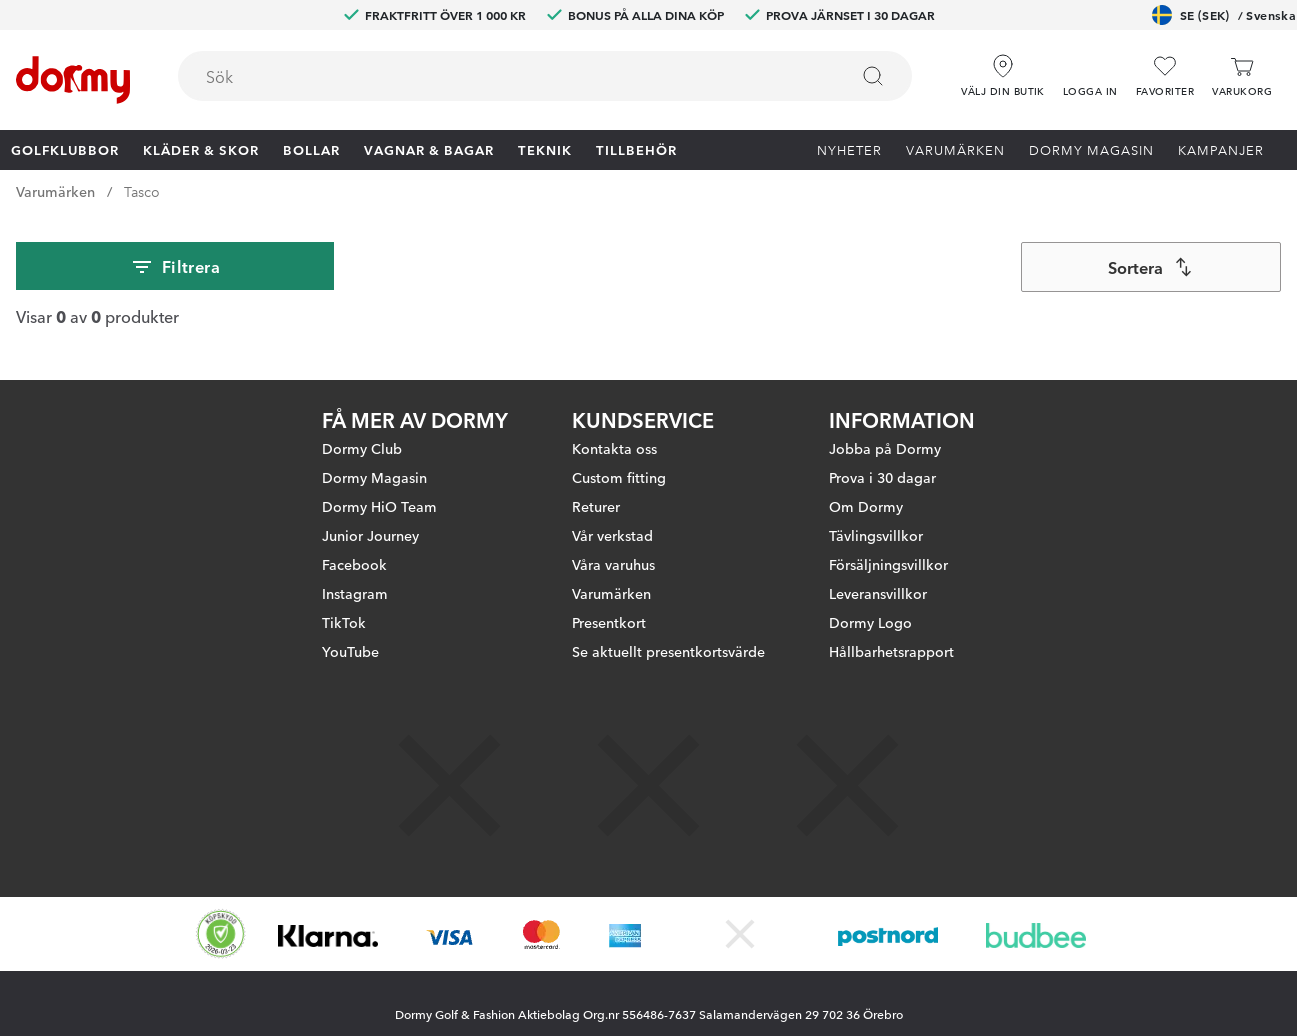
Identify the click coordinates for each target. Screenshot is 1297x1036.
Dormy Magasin (1091, 149)
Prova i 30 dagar (882, 477)
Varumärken (955, 149)
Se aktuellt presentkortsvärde (668, 651)
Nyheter (849, 149)
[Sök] (873, 76)
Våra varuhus (613, 564)
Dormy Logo (870, 622)
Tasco (142, 191)
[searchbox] (499, 76)
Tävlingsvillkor (876, 535)
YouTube (350, 651)
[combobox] (545, 76)
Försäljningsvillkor (888, 564)
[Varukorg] (1242, 76)
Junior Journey (370, 535)
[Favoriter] (1165, 76)
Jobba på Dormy (885, 448)
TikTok (344, 622)
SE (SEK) (1224, 15)
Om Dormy (866, 506)
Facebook (354, 564)
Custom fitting (619, 477)
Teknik (545, 149)
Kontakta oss (614, 448)
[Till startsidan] (73, 80)
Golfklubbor (65, 149)
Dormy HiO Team (379, 506)
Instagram (355, 593)
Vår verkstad (612, 535)
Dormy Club (362, 448)
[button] (1090, 69)
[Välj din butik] (1003, 69)
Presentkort (609, 622)
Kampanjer (1221, 149)
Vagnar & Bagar (429, 149)
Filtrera (175, 267)
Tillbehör (636, 149)
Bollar (311, 149)
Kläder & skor (201, 149)
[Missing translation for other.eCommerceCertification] (221, 934)
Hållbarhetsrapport (891, 651)
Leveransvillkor (878, 593)
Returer (596, 506)
